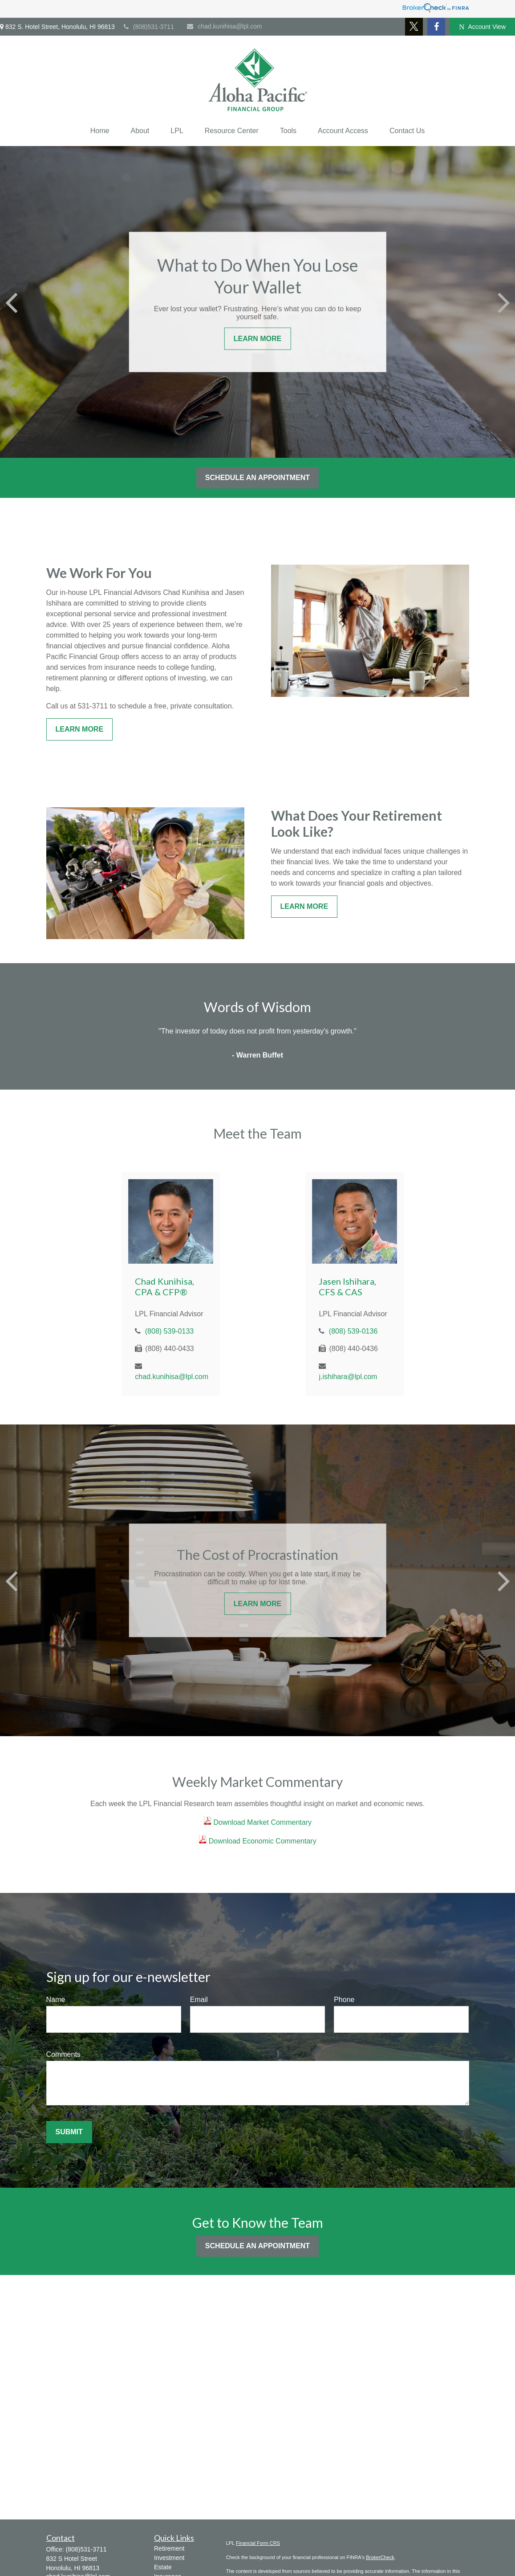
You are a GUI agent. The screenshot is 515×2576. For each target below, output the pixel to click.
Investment (169, 2557)
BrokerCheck (380, 2557)
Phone (344, 1999)
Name (55, 1999)
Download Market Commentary (261, 1822)
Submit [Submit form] (69, 2132)
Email (199, 1999)
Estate (163, 2567)
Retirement (169, 2548)
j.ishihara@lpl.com (348, 1376)
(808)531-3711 (149, 26)
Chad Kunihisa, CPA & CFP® (164, 1286)
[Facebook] (436, 27)
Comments (63, 2054)
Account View (482, 27)
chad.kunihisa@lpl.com (224, 26)
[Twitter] (414, 27)
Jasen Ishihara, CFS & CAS (347, 1286)
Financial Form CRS (258, 2543)
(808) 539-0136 (353, 1331)
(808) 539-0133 (169, 1331)
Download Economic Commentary (261, 1841)
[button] (100, 131)
